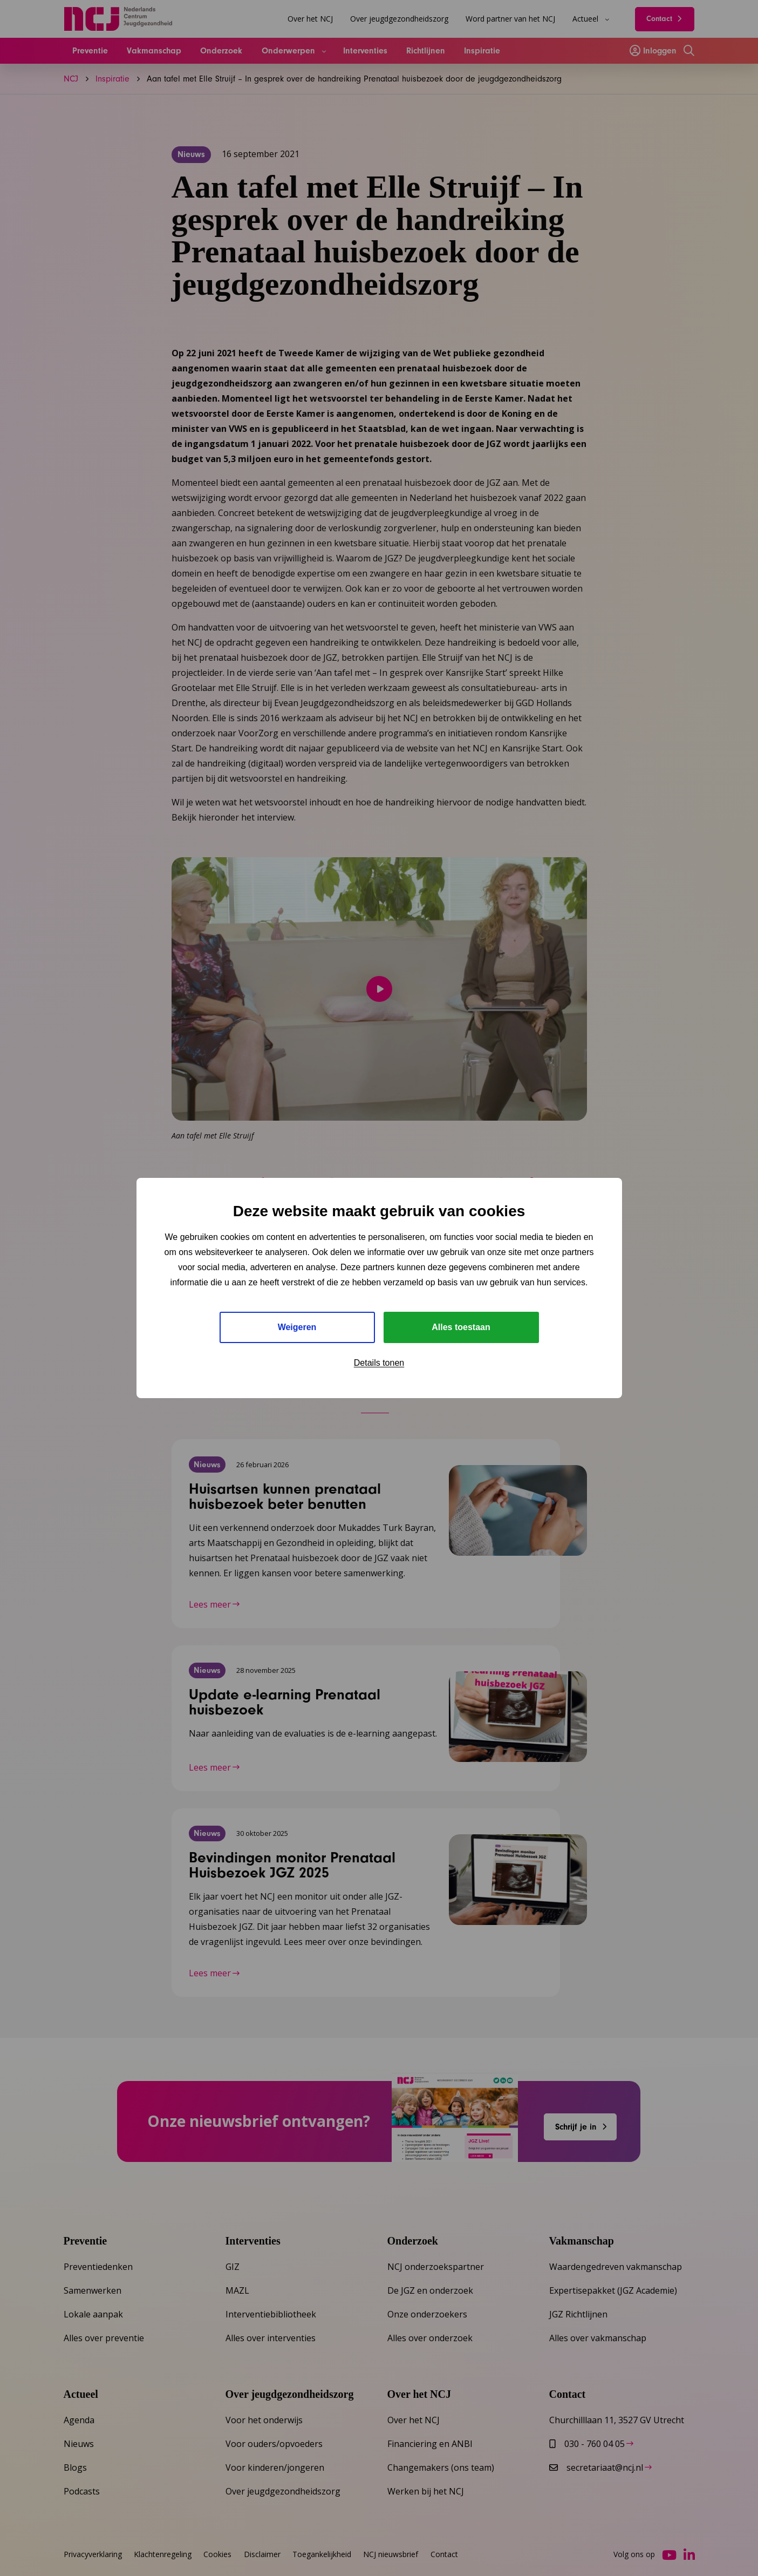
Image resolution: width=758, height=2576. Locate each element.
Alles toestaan (461, 1327)
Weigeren (297, 1327)
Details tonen (379, 1362)
